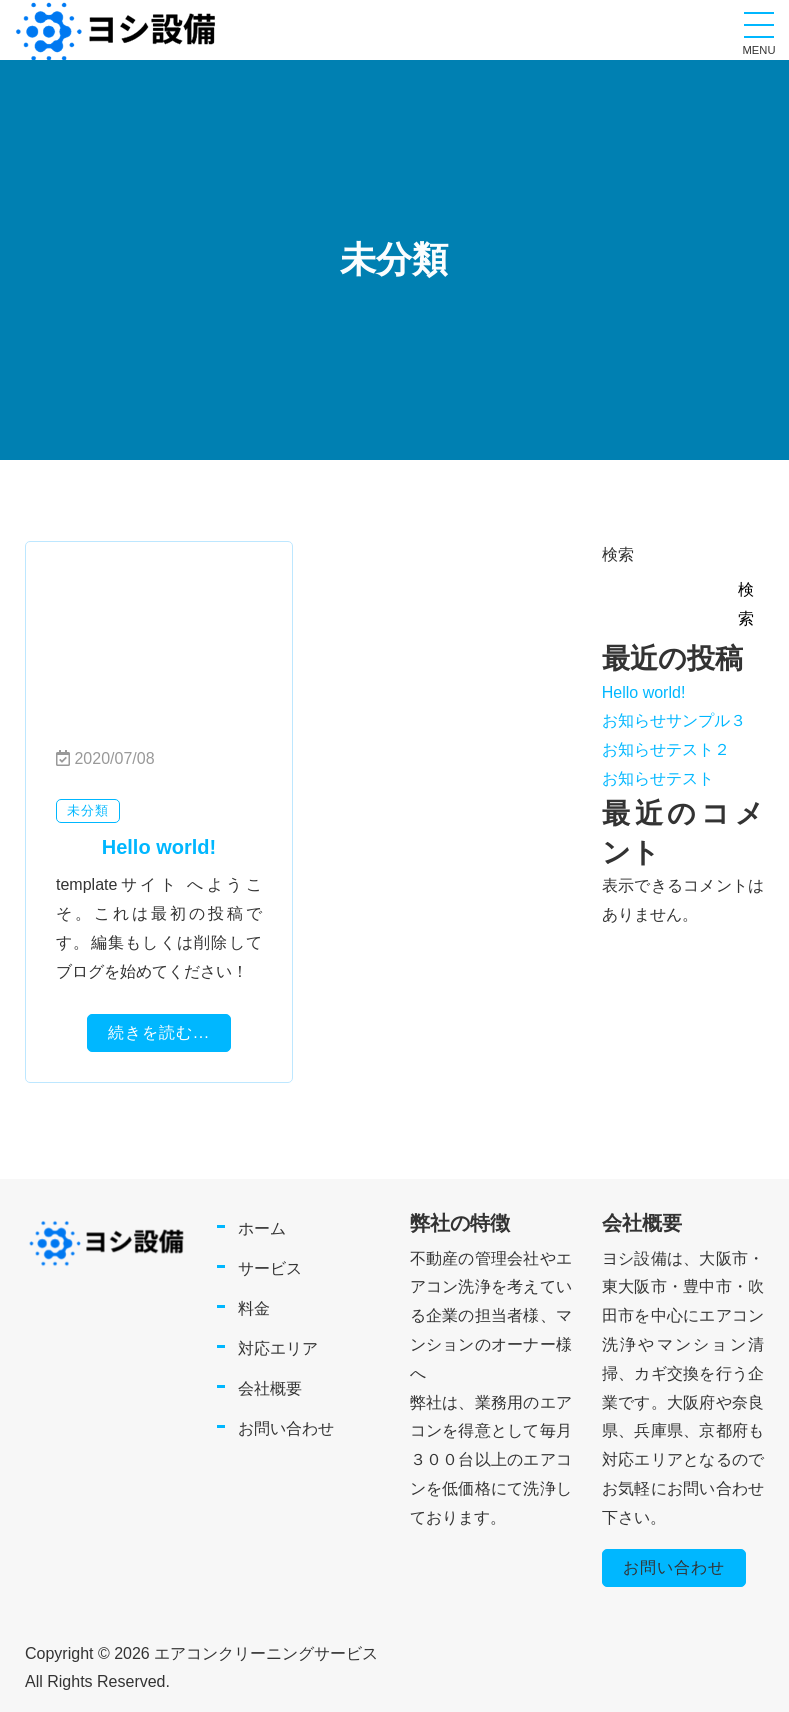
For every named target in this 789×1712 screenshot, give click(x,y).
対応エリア (278, 1348)
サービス (270, 1268)
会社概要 (270, 1388)
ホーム (262, 1228)
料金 (254, 1308)
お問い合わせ (286, 1428)
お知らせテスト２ (666, 749)
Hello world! (644, 692)
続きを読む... (158, 1032)
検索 (618, 554)
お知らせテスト (658, 778)
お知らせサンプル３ (674, 720)
